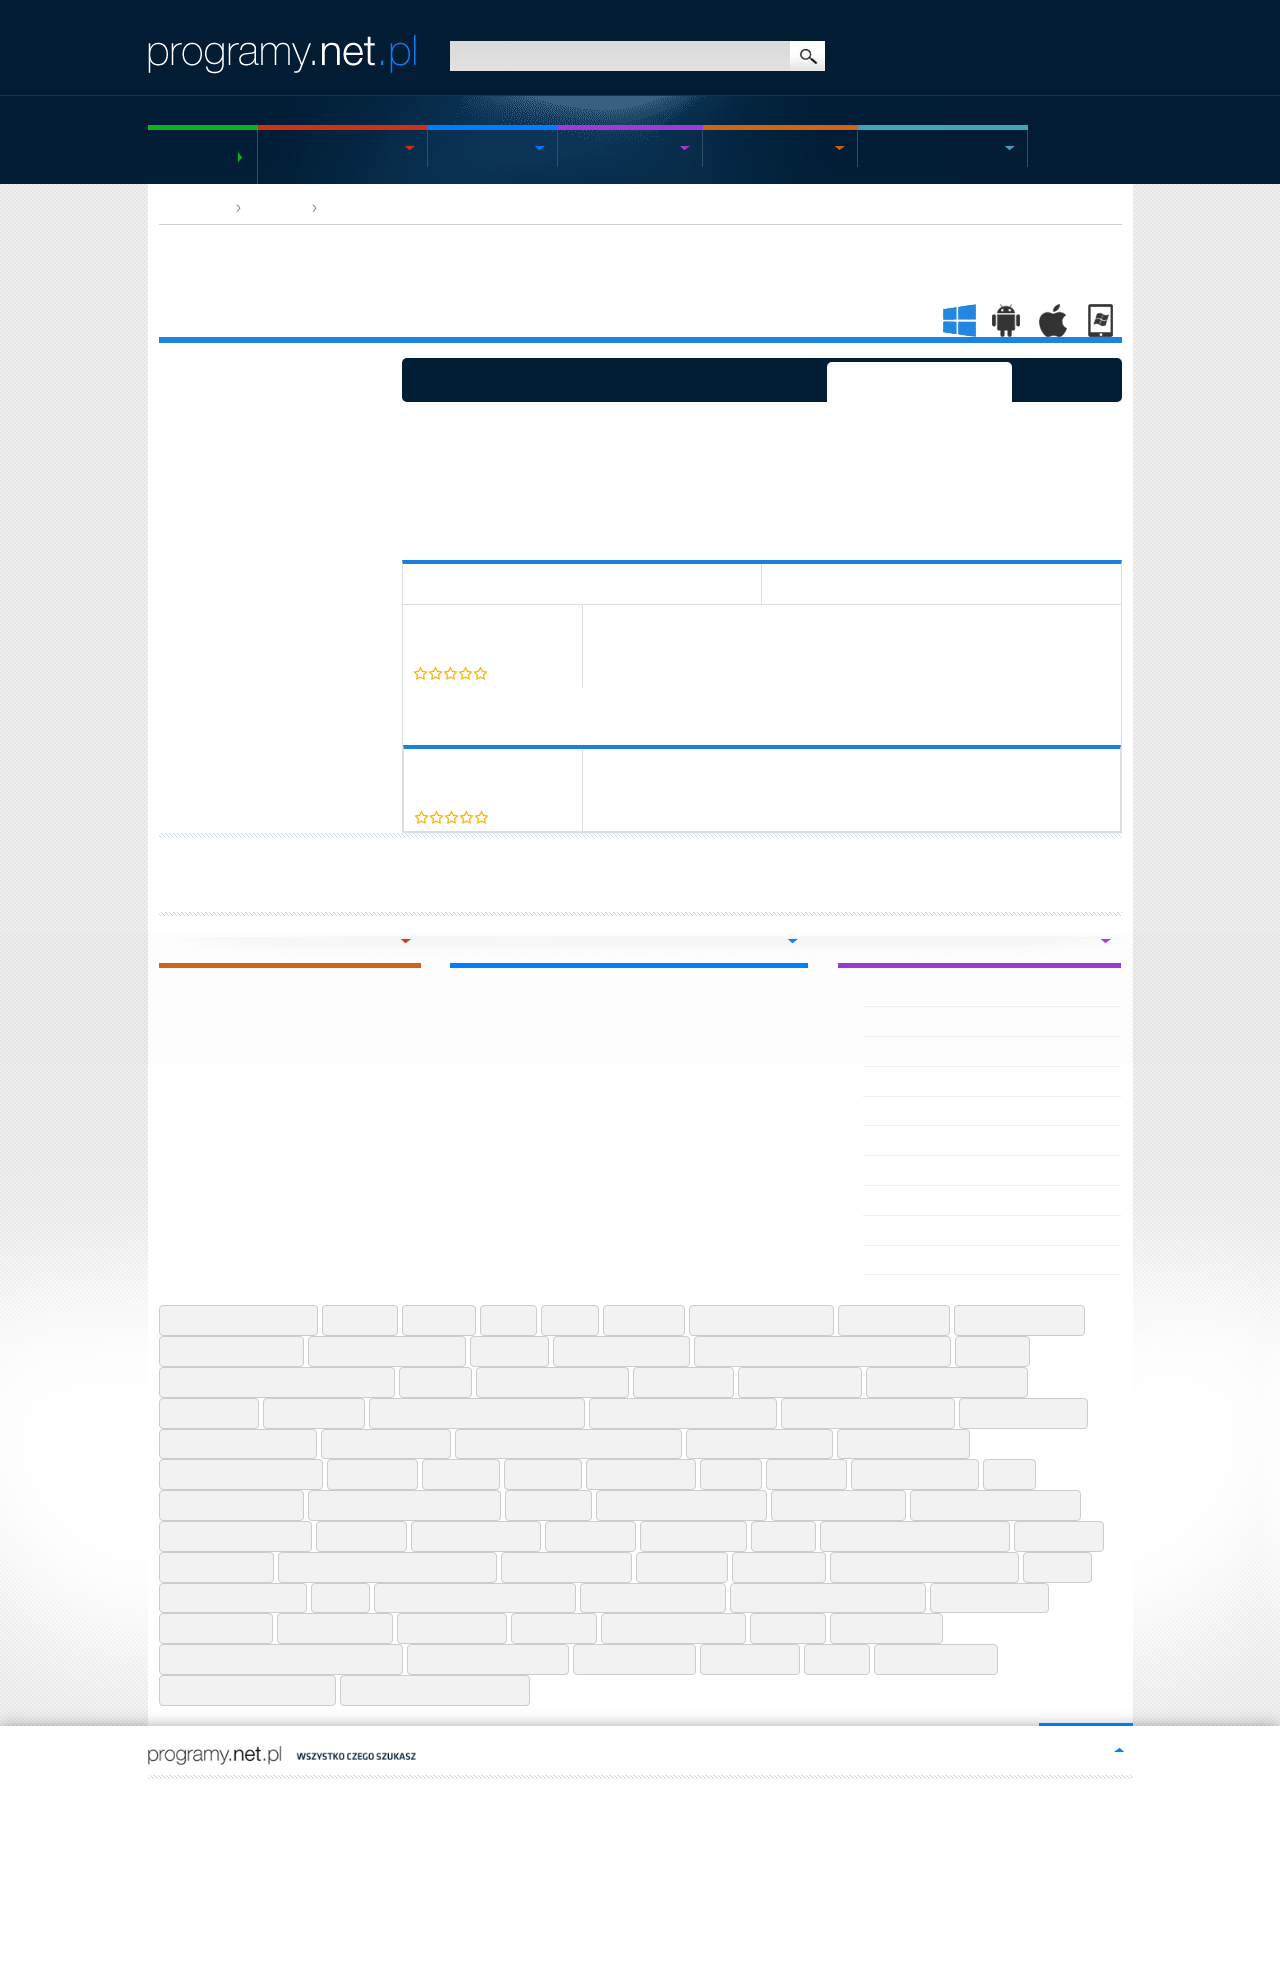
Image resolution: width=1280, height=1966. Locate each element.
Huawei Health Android (241, 1474)
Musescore (361, 1536)
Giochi (891, 148)
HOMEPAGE (193, 208)
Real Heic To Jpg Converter (924, 1567)
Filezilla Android (800, 1382)
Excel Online (683, 1382)
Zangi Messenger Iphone (247, 1690)
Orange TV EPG (913, 1230)
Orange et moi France (931, 1111)
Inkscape (543, 1474)
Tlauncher (554, 1628)
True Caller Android (673, 1628)
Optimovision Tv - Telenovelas (956, 992)
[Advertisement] (766, 467)
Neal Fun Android (476, 1536)
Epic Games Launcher (552, 1382)
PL (154, 1797)
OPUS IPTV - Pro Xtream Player (961, 1051)
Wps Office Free (936, 1659)
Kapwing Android (915, 1474)
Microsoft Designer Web (681, 1505)
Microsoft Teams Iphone (995, 1505)
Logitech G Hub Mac (231, 1505)
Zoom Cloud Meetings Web (435, 1690)
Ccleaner (509, 1351)
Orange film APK (916, 1140)
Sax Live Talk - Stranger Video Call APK (984, 1170)
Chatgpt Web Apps (621, 1351)
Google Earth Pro (386, 1444)
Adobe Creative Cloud (238, 1320)
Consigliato (1067, 380)
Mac (728, 148)
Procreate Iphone (566, 1567)
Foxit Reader (314, 1413)
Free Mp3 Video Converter (683, 1413)
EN (176, 1797)
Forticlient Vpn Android (947, 1382)
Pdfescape (1059, 1536)
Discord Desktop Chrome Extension (277, 1382)
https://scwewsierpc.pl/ (542, 1797)
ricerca (807, 56)
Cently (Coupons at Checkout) (486, 631)
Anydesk (360, 1320)
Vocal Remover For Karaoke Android (281, 1659)
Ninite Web (590, 1536)
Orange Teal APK (917, 1200)
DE (261, 1797)
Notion (783, 1536)
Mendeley (548, 1505)
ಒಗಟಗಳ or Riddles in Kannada (958, 1081)
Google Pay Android (759, 1444)
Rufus (340, 1598)
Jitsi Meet (806, 1474)
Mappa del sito (183, 1847)
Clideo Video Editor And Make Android (822, 1351)
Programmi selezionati (919, 380)
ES (198, 1797)
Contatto (317, 1847)
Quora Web (779, 1567)
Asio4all (439, 1320)
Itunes (731, 1474)
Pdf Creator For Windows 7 (915, 1536)
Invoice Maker (641, 1474)
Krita (1009, 1474)
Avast (570, 1320)
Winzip (837, 1659)
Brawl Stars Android (761, 1320)
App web (276, 208)
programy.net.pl (324, 1814)
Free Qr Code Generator (868, 1413)
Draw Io (435, 1382)
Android (601, 148)
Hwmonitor (372, 1474)
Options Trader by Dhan (937, 1021)
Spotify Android (989, 1598)
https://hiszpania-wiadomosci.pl (400, 1797)
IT (240, 1797)
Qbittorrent (682, 1567)
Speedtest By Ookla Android (828, 1598)
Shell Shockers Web (653, 1598)
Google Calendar (1023, 1413)
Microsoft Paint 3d (838, 1505)
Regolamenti (258, 1847)
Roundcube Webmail (233, 1598)
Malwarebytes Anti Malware (404, 1505)
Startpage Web (335, 1628)
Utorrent (788, 1628)
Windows (305, 148)
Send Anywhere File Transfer (475, 1598)
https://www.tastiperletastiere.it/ (687, 1797)
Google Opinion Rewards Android (568, 1444)
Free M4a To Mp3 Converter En (477, 1413)
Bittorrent (644, 1320)
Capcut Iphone (894, 1320)
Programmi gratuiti (192, 156)
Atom (508, 1320)
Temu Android (452, 1628)
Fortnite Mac (209, 1413)
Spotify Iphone (216, 1628)
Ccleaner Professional (387, 1351)
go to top (1078, 1749)
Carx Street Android (231, 1351)
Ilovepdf (461, 1474)
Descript (992, 1351)
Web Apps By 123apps (488, 1659)
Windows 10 (750, 1659)
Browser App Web (379, 208)
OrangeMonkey (912, 1260)
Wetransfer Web (634, 1659)
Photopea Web (216, 1567)
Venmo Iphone (886, 1628)
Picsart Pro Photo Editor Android (387, 1567)
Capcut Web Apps (1019, 1320)
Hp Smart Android (903, 1444)
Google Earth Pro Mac (238, 1444)
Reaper (1057, 1567)
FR (219, 1797)
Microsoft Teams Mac (235, 1536)
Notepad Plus (693, 1536)
